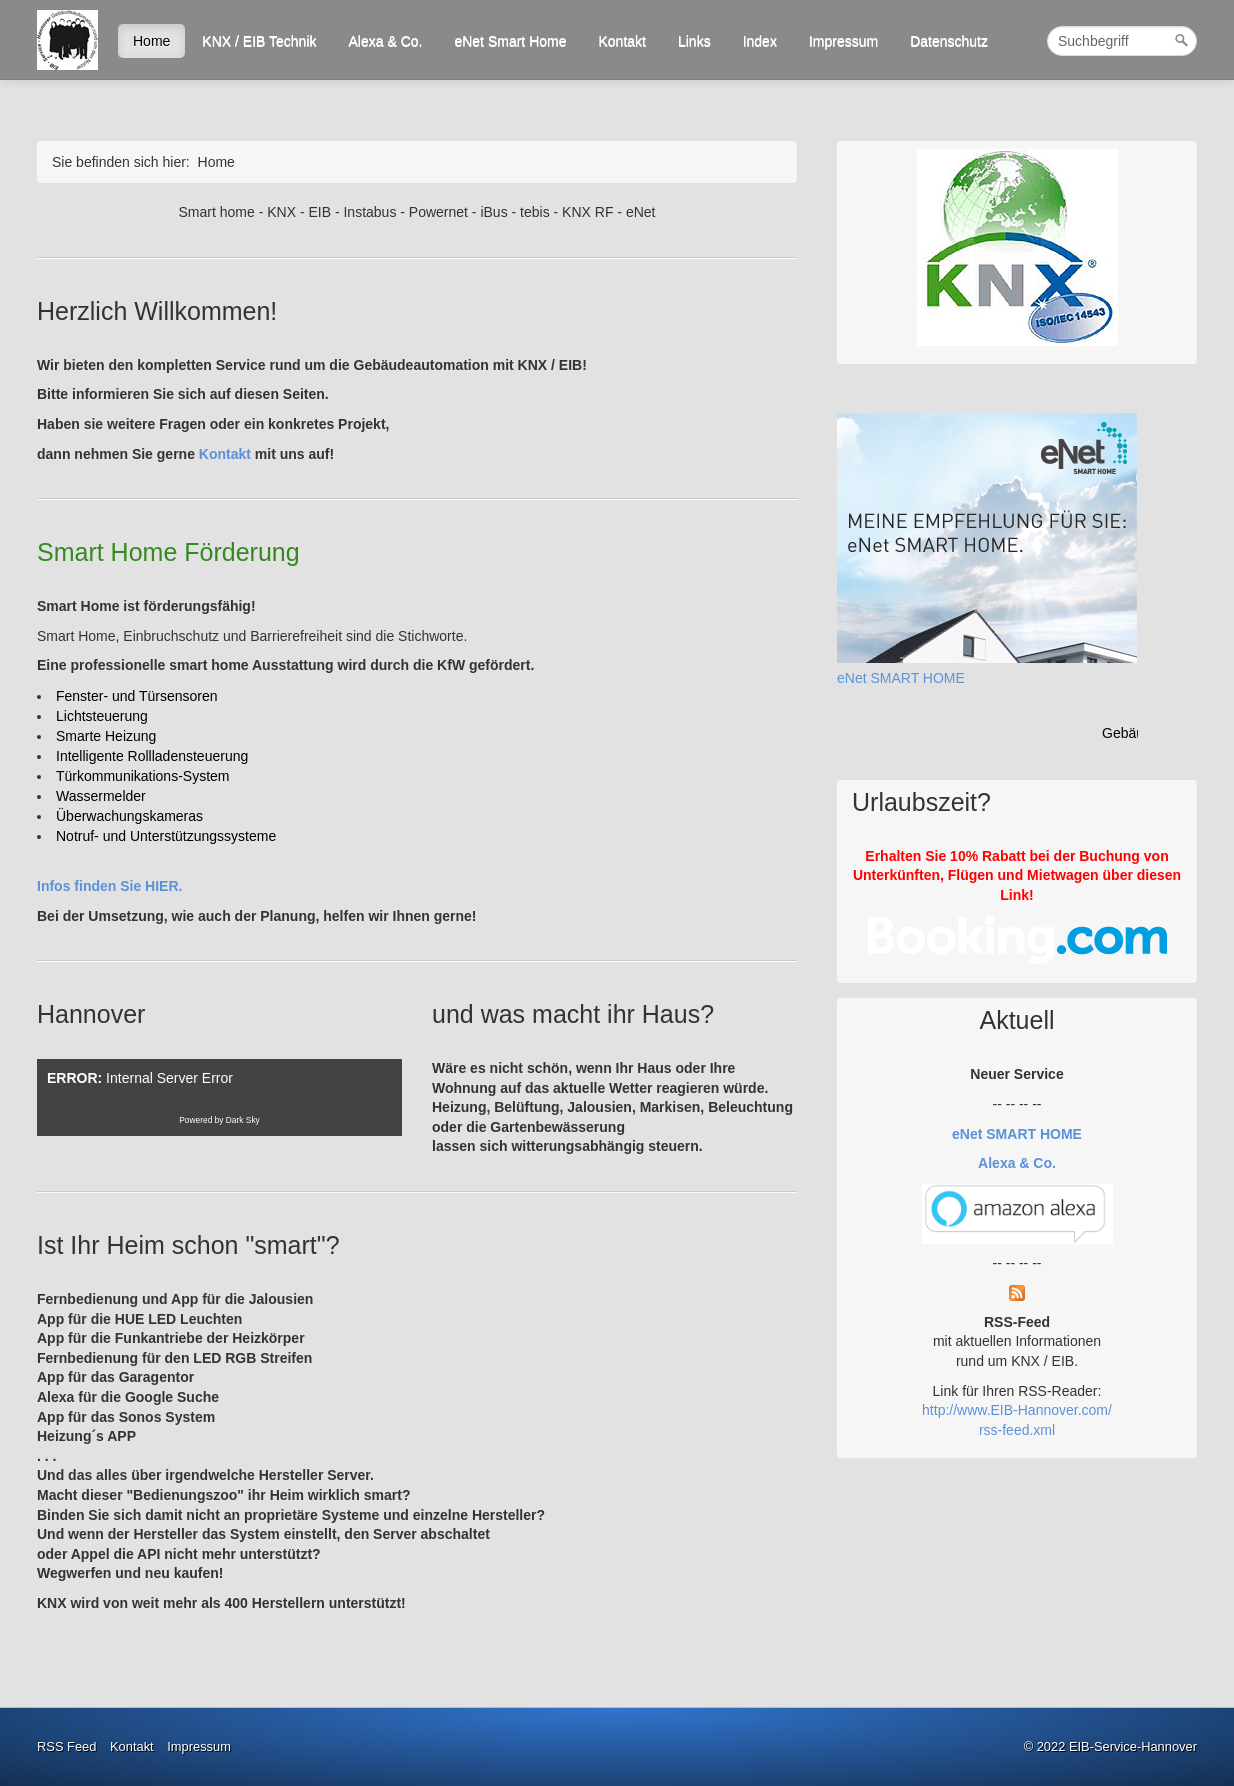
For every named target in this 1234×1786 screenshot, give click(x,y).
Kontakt (621, 41)
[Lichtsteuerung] (102, 716)
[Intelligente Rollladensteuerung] (152, 756)
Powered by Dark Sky (219, 1120)
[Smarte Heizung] (106, 736)
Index (760, 41)
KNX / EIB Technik (259, 41)
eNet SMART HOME (901, 678)
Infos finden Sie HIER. (109, 886)
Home (151, 41)
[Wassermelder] (101, 796)
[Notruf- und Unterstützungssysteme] (166, 836)
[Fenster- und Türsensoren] (137, 696)
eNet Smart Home (510, 41)
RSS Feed (66, 1746)
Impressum (843, 41)
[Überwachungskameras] (129, 816)
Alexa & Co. (386, 41)
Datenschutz (949, 41)
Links (694, 41)
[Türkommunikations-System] (143, 776)
